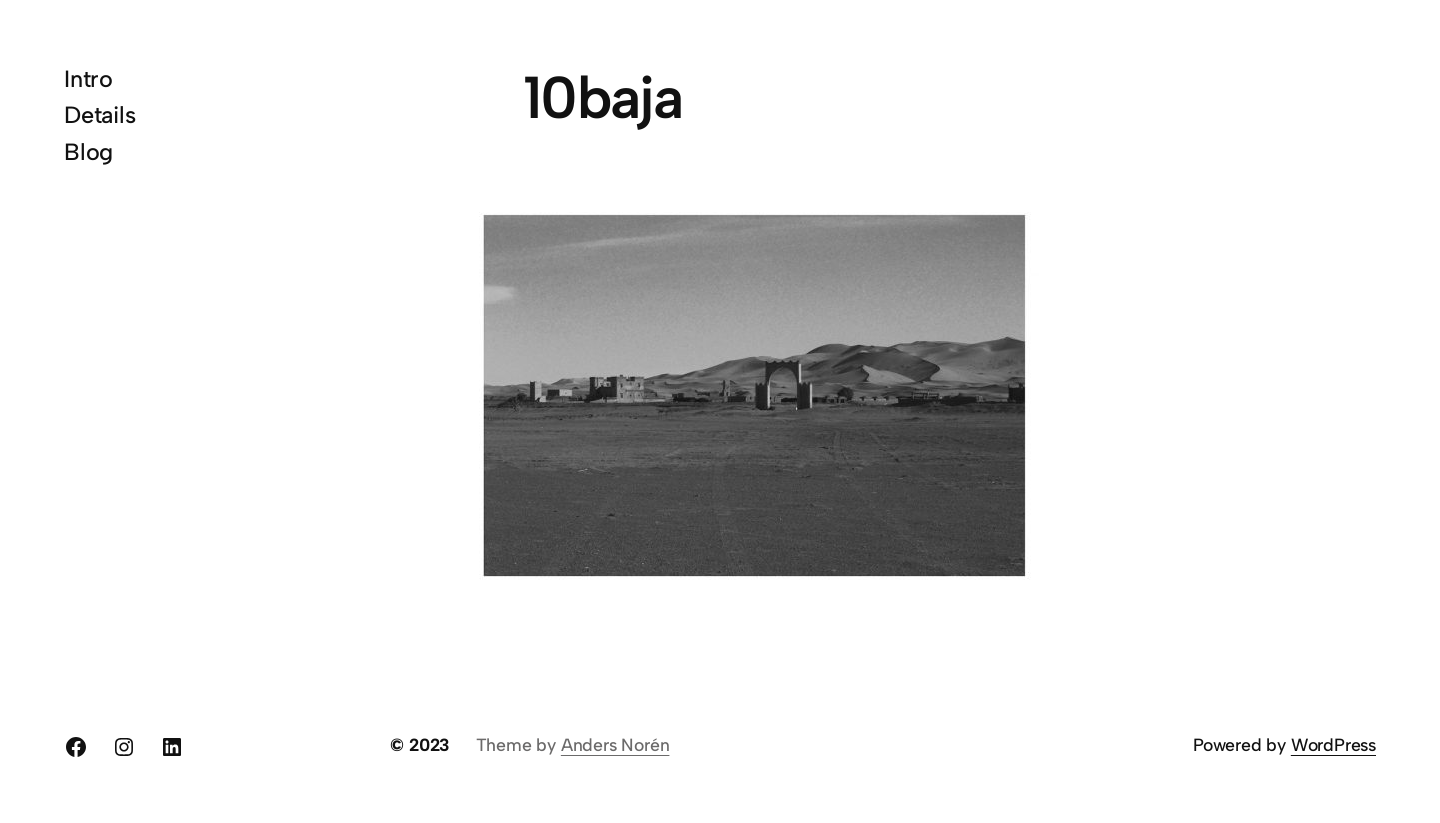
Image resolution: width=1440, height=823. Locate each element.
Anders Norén (615, 744)
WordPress (1333, 744)
